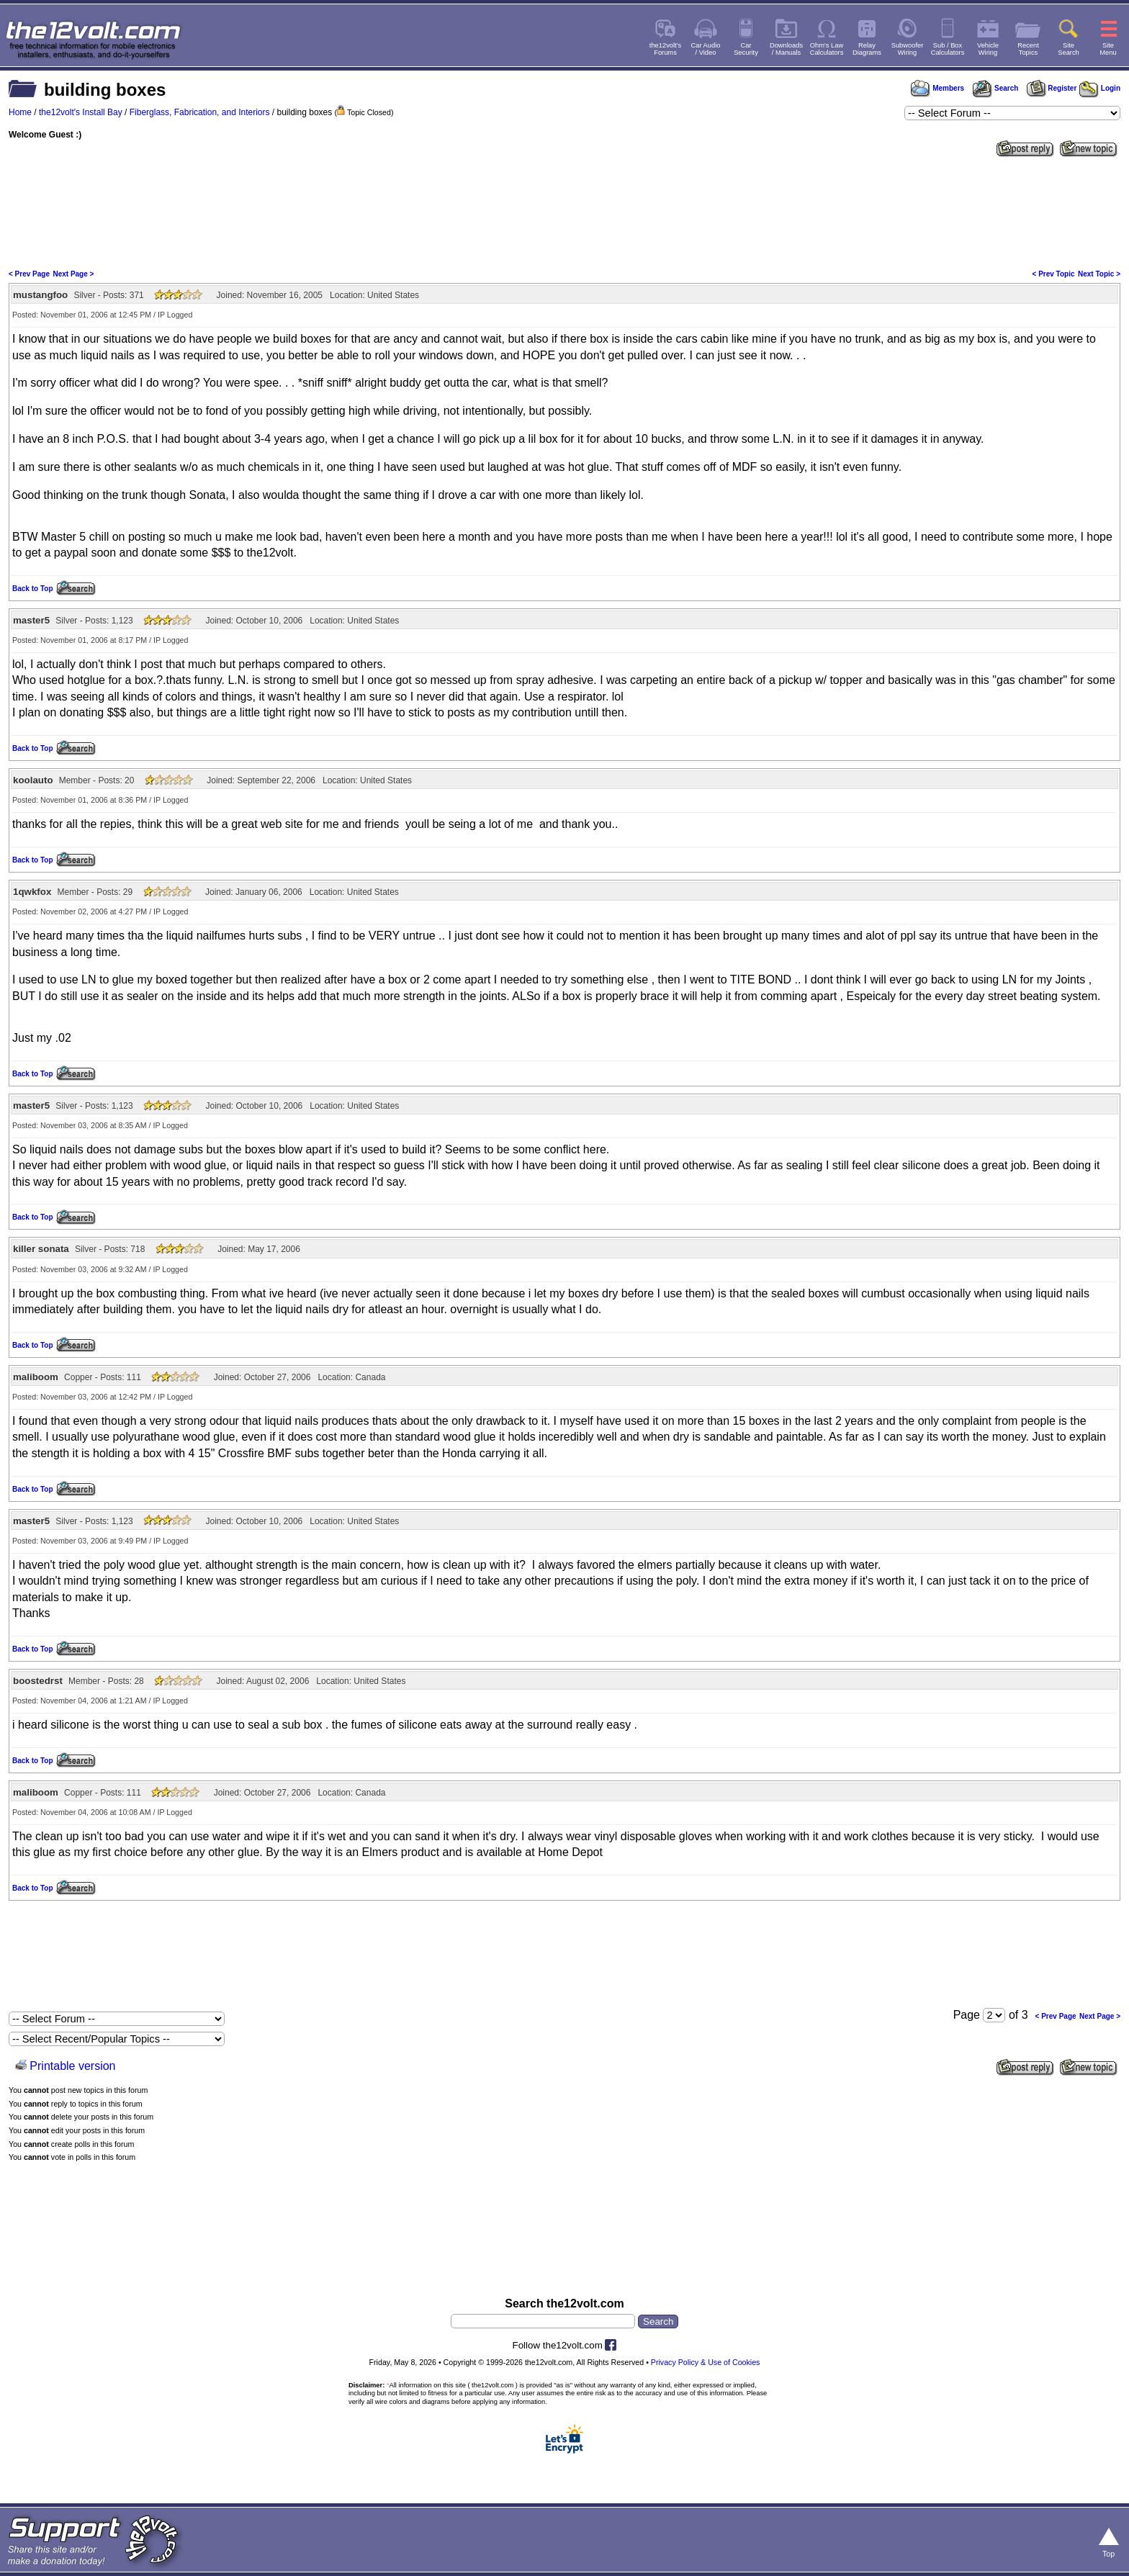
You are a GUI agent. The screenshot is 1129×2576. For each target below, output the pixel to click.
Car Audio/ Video (706, 49)
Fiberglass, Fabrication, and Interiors (200, 112)
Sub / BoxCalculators (948, 49)
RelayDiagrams (867, 49)
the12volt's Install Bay (80, 112)
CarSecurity (746, 49)
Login (1099, 88)
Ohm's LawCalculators (827, 49)
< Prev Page (29, 274)
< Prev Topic (1054, 274)
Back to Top (32, 589)
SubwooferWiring (907, 49)
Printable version (72, 2066)
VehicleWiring (988, 49)
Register (1052, 88)
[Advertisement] (564, 211)
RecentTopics (1028, 49)
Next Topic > (1099, 274)
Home (20, 112)
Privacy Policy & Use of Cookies (705, 2362)
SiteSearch (1068, 49)
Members (937, 88)
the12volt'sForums (665, 49)
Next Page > (73, 274)
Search (995, 88)
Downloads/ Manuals (786, 49)
